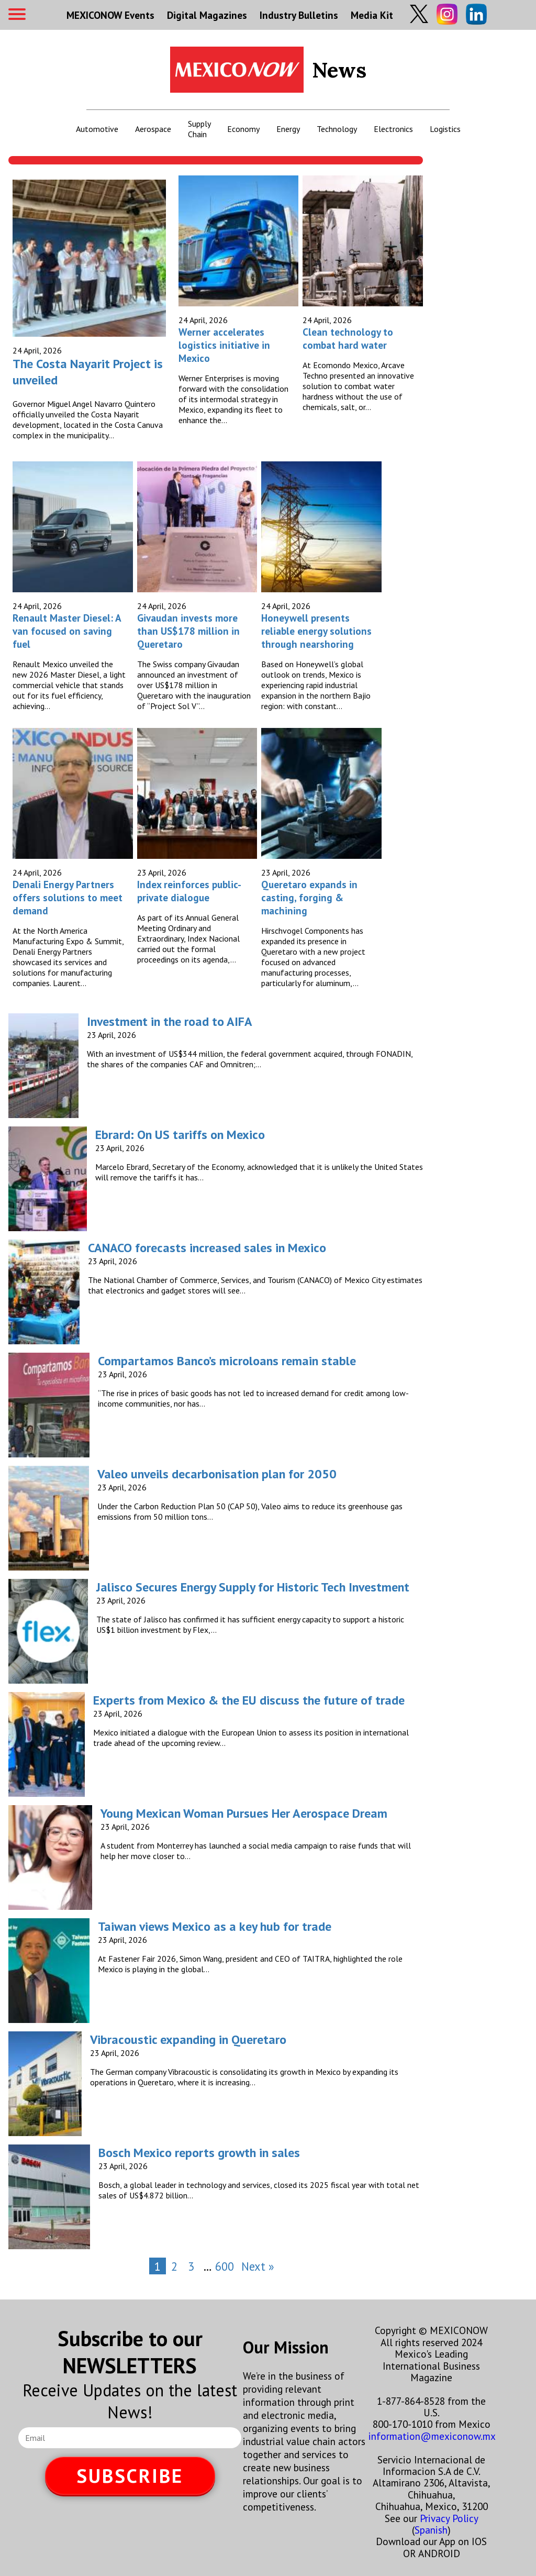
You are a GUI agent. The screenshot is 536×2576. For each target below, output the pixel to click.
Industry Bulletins (299, 14)
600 (224, 2266)
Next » (257, 2266)
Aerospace (153, 129)
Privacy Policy (449, 2518)
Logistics (445, 129)
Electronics (393, 129)
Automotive (97, 129)
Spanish (431, 2529)
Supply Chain (199, 128)
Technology (337, 129)
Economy (243, 129)
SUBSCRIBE (129, 2475)
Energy (288, 129)
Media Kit (372, 14)
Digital (207, 14)
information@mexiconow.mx (432, 2435)
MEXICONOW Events (110, 14)
